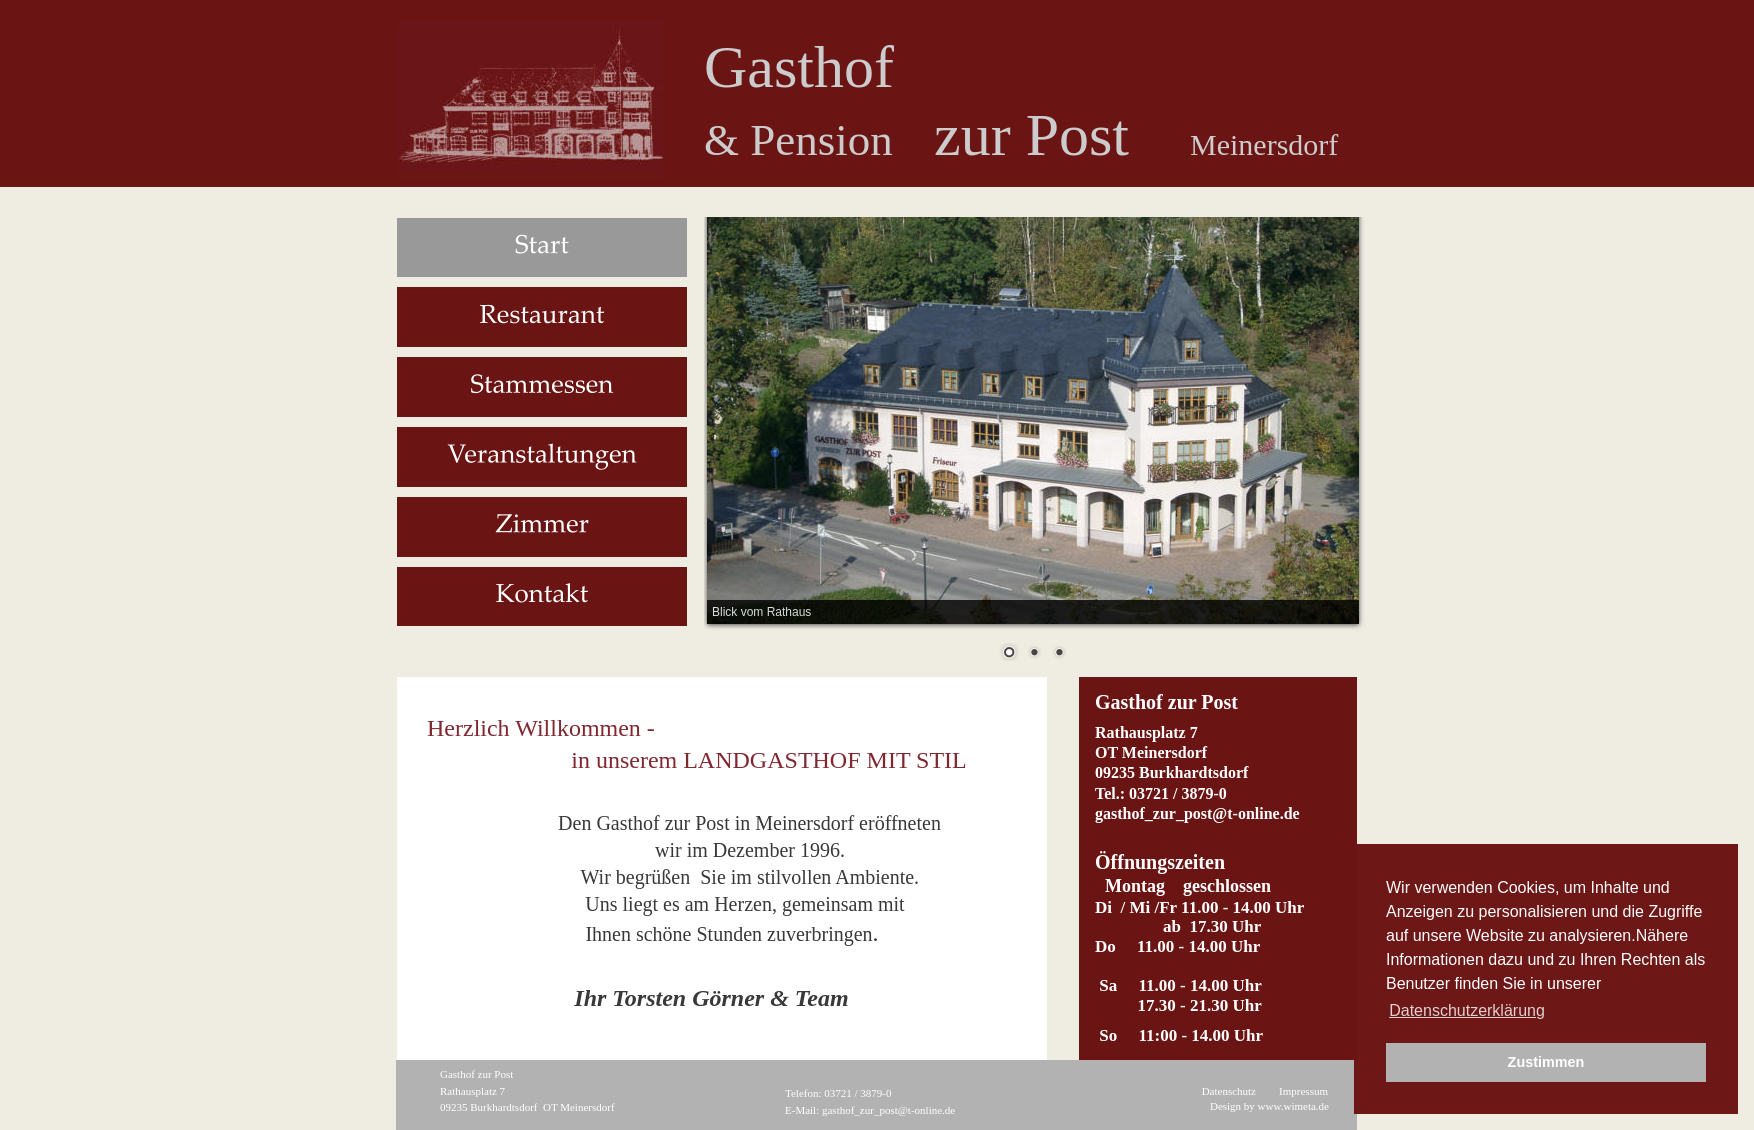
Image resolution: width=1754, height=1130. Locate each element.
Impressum (1303, 1091)
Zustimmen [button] (1546, 1062)
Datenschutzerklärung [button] (1467, 1010)
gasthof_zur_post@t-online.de (888, 1110)
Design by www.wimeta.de (1269, 1106)
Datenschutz (1229, 1091)
